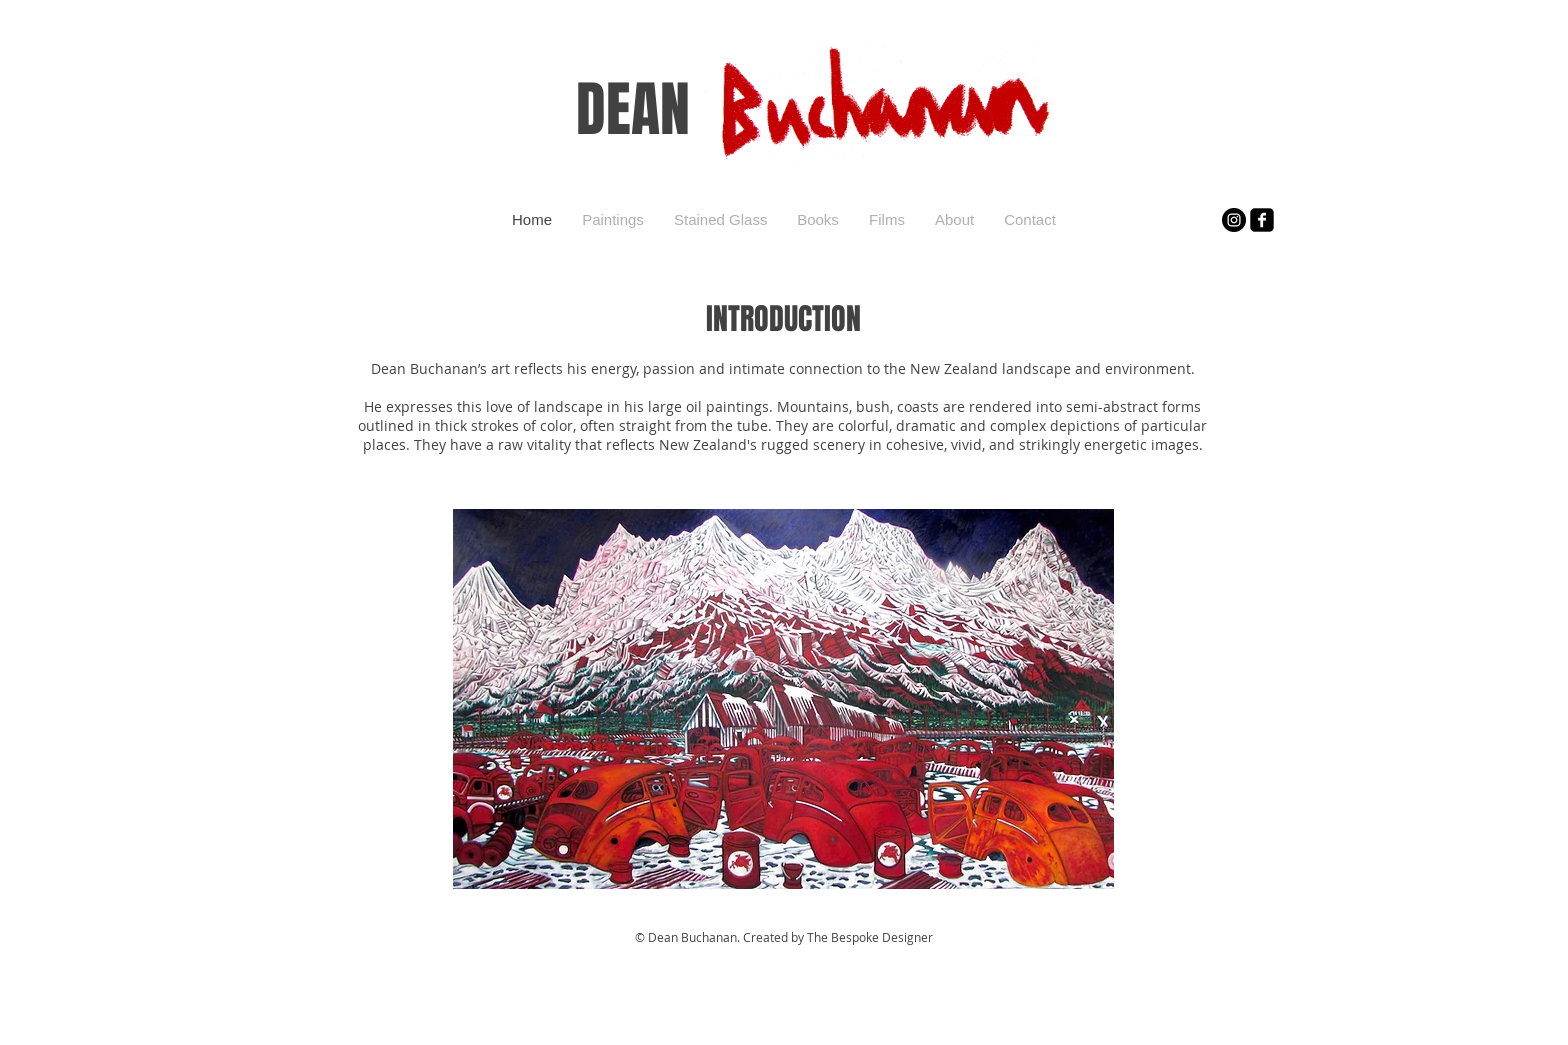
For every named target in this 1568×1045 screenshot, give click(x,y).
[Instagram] (1234, 220)
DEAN (633, 110)
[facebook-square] (1262, 220)
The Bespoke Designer (870, 937)
